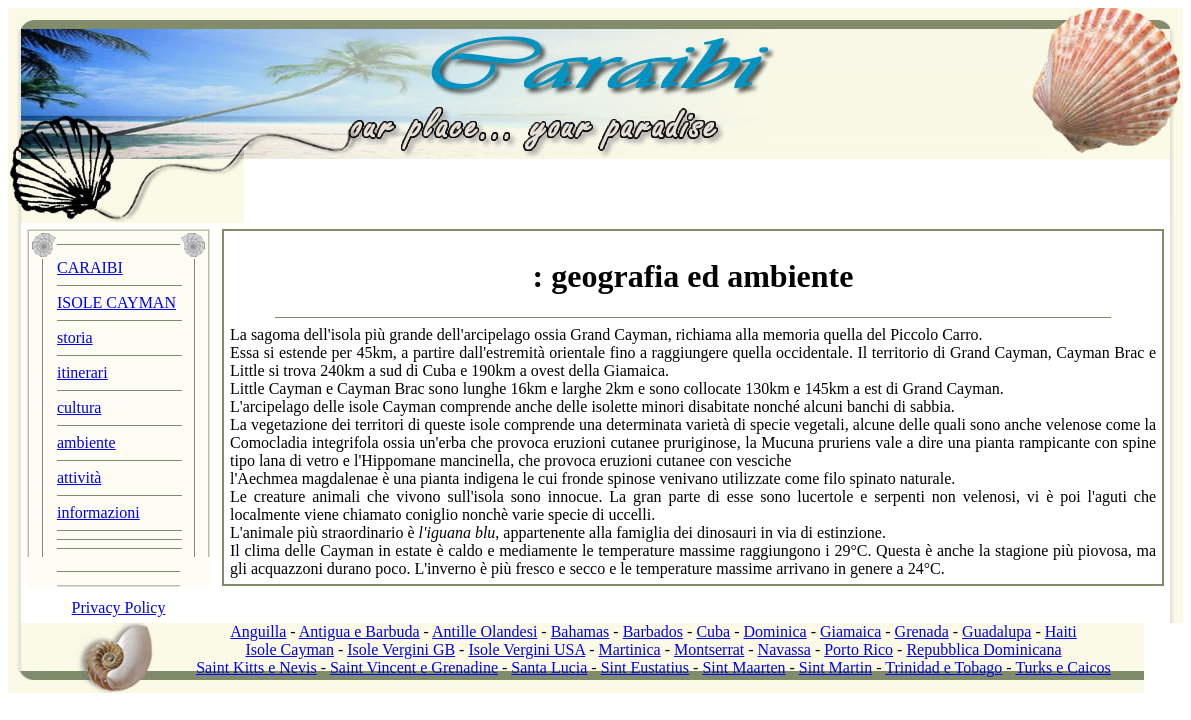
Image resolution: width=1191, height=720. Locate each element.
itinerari (82, 372)
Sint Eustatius (645, 667)
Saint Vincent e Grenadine (414, 667)
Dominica (775, 631)
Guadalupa (996, 631)
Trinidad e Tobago (943, 667)
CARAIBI (90, 267)
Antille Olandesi (484, 631)
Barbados (653, 631)
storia (75, 337)
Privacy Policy (119, 607)
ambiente (86, 442)
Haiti (1061, 631)
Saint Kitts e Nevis (256, 667)
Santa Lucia (549, 667)
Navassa (784, 649)
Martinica (630, 649)
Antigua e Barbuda (359, 631)
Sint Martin (835, 667)
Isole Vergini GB (401, 649)
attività (79, 477)
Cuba (713, 631)
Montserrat (709, 649)
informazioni (98, 512)
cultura (79, 407)
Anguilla (258, 631)
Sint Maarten (743, 667)
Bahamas (580, 631)
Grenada (922, 631)
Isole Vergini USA (526, 649)
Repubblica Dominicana (983, 649)
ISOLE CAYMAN (116, 302)
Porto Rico (858, 649)
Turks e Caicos (1062, 667)
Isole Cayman (290, 649)
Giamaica (850, 631)
